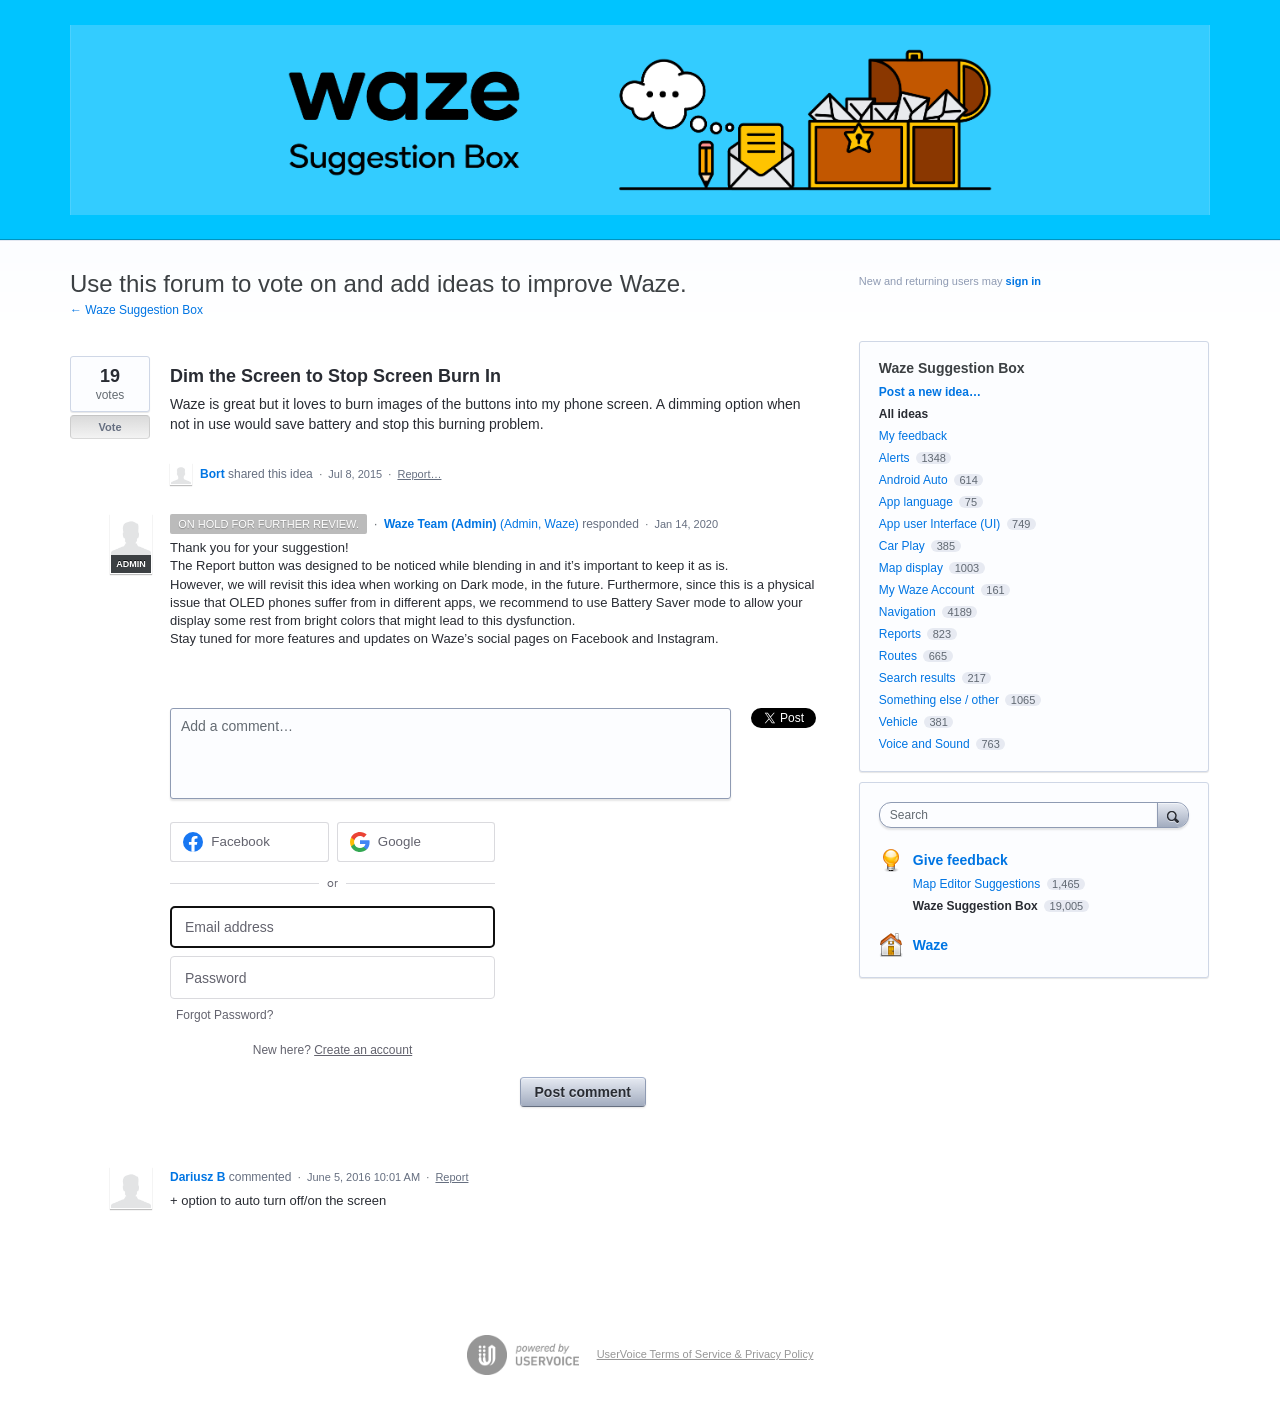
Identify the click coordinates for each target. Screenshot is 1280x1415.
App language (916, 502)
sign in (1023, 281)
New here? (332, 1050)
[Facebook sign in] (249, 842)
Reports (900, 634)
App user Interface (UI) (939, 524)
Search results (917, 678)
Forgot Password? (224, 1015)
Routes (898, 656)
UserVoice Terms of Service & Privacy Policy (705, 1354)
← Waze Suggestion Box (136, 310)
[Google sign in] (416, 842)
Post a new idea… (930, 392)
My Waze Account (927, 590)
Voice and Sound (924, 744)
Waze (930, 945)
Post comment (583, 1092)
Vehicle (898, 722)
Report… (419, 474)
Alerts (894, 458)
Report (451, 1177)
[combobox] (1023, 815)
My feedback (913, 436)
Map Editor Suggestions (978, 884)
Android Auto (913, 480)
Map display (911, 568)
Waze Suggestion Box (952, 368)
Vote (109, 427)
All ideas (903, 414)
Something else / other (939, 700)
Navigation (907, 612)
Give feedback (960, 860)
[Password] (332, 977)
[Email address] (332, 927)
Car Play (902, 546)
